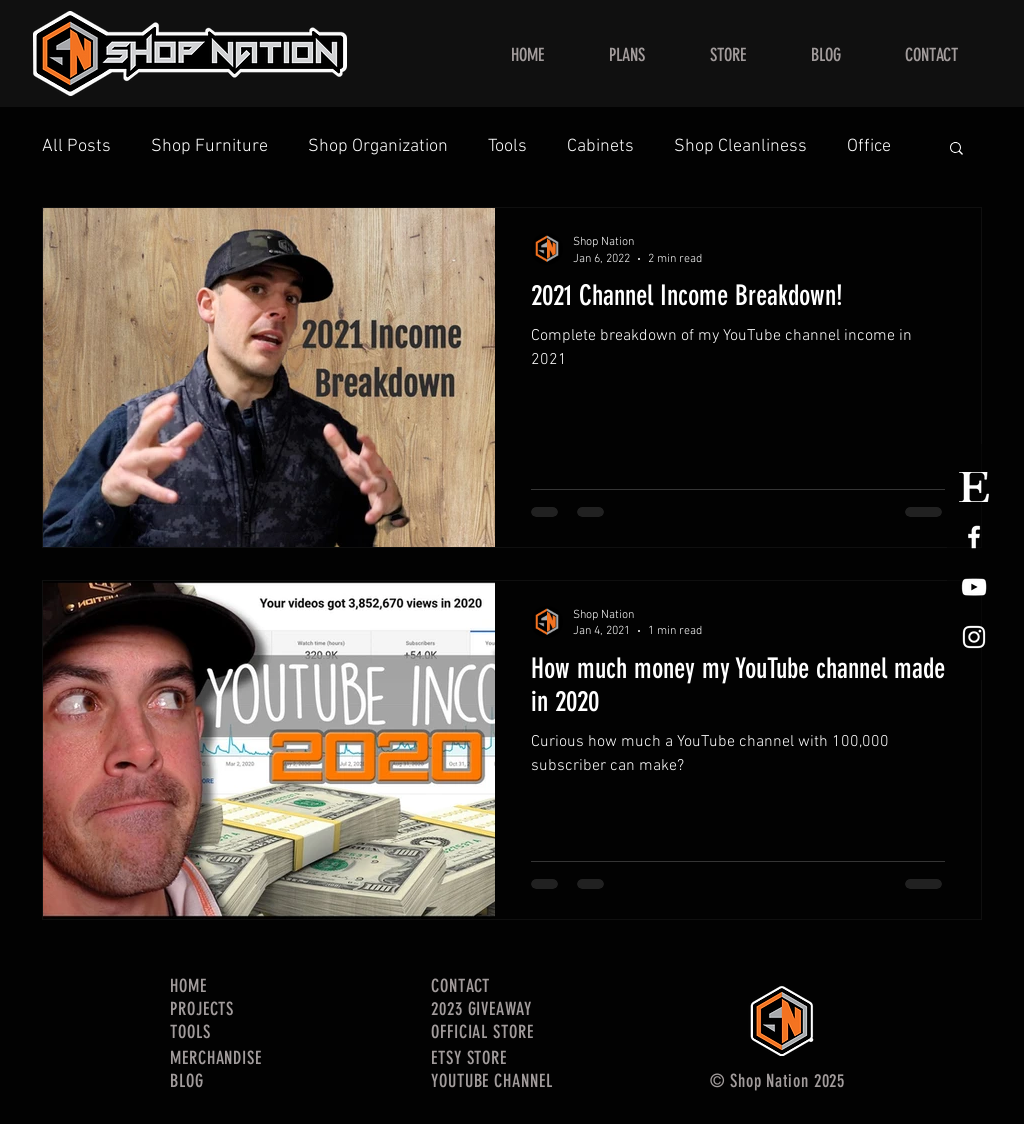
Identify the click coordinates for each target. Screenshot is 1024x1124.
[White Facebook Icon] (974, 537)
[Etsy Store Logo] (974, 487)
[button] (956, 149)
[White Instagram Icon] (974, 637)
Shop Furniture (209, 146)
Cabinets (600, 146)
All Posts (76, 146)
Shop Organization (378, 146)
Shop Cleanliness (740, 146)
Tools (507, 146)
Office (869, 146)
